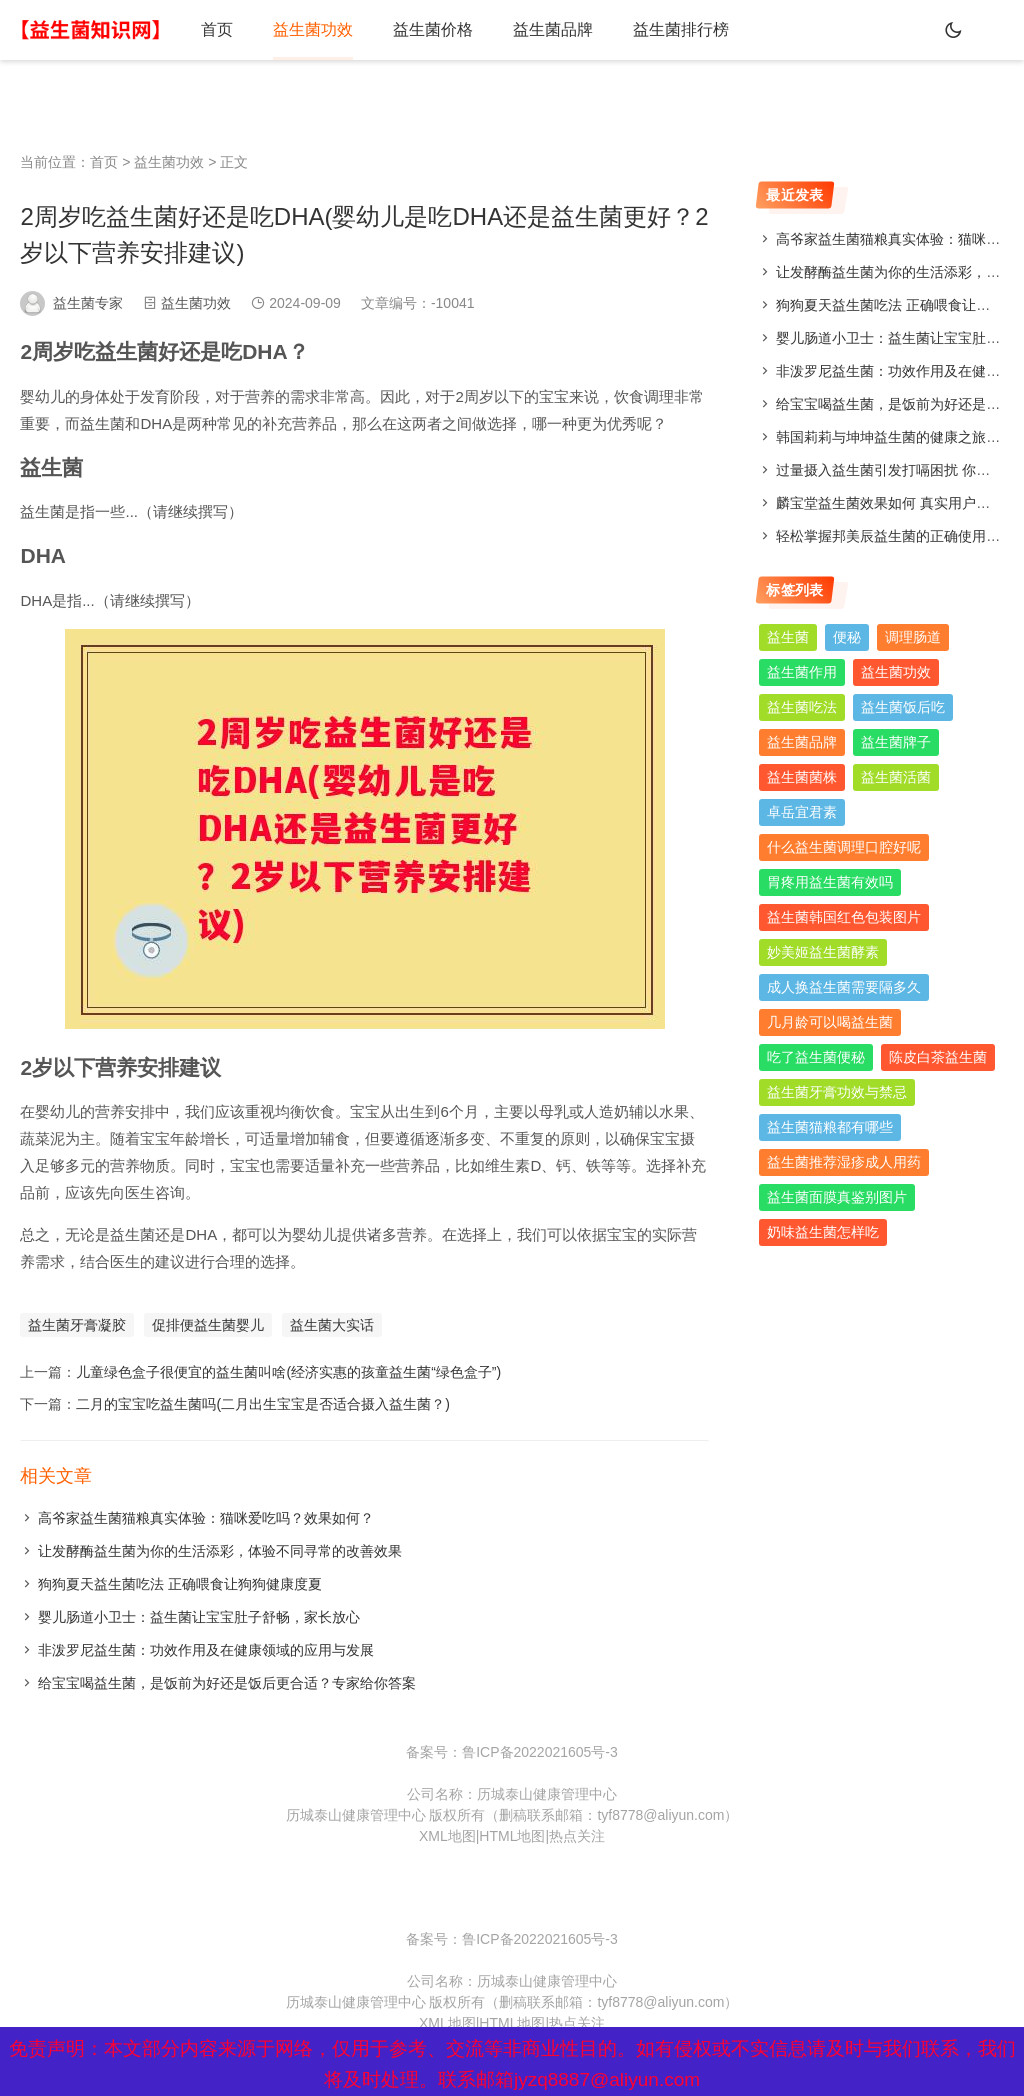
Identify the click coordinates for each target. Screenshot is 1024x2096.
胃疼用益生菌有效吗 (830, 882)
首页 (217, 29)
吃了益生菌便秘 (816, 1057)
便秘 (847, 637)
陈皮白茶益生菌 (938, 1057)
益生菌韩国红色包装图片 (844, 917)
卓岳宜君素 (802, 812)
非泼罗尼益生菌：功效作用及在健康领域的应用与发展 (206, 1650)
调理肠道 (913, 637)
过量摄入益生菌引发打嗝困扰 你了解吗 (897, 470)
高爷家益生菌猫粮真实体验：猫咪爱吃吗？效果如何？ (206, 1518)
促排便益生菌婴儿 (208, 1325)
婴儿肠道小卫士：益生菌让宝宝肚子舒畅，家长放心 (199, 1617)
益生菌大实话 (332, 1325)
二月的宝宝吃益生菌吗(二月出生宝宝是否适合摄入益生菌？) (262, 1404)
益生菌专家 (88, 303)
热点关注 (577, 1836)
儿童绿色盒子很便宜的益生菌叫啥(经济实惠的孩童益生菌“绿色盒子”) (288, 1372)
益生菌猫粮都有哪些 (830, 1127)
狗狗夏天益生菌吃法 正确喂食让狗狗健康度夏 (180, 1584)
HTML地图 (512, 1836)
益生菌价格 (433, 29)
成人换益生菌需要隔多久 (844, 987)
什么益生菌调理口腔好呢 (844, 847)
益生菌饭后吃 (903, 707)
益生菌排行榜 (681, 29)
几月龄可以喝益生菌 (830, 1022)
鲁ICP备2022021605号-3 (540, 1752)
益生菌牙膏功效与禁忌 (837, 1092)
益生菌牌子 (896, 742)
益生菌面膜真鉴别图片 (837, 1197)
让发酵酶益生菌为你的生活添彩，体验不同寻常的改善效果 (220, 1551)
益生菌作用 (802, 672)
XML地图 (447, 1836)
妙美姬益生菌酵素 (823, 952)
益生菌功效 (313, 29)
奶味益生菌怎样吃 (823, 1232)
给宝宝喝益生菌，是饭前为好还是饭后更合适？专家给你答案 (227, 1683)
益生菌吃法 (802, 707)
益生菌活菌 (896, 777)
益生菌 (788, 637)
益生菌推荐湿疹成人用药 (844, 1162)
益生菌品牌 (553, 29)
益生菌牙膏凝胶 (77, 1325)
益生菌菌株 (802, 777)
